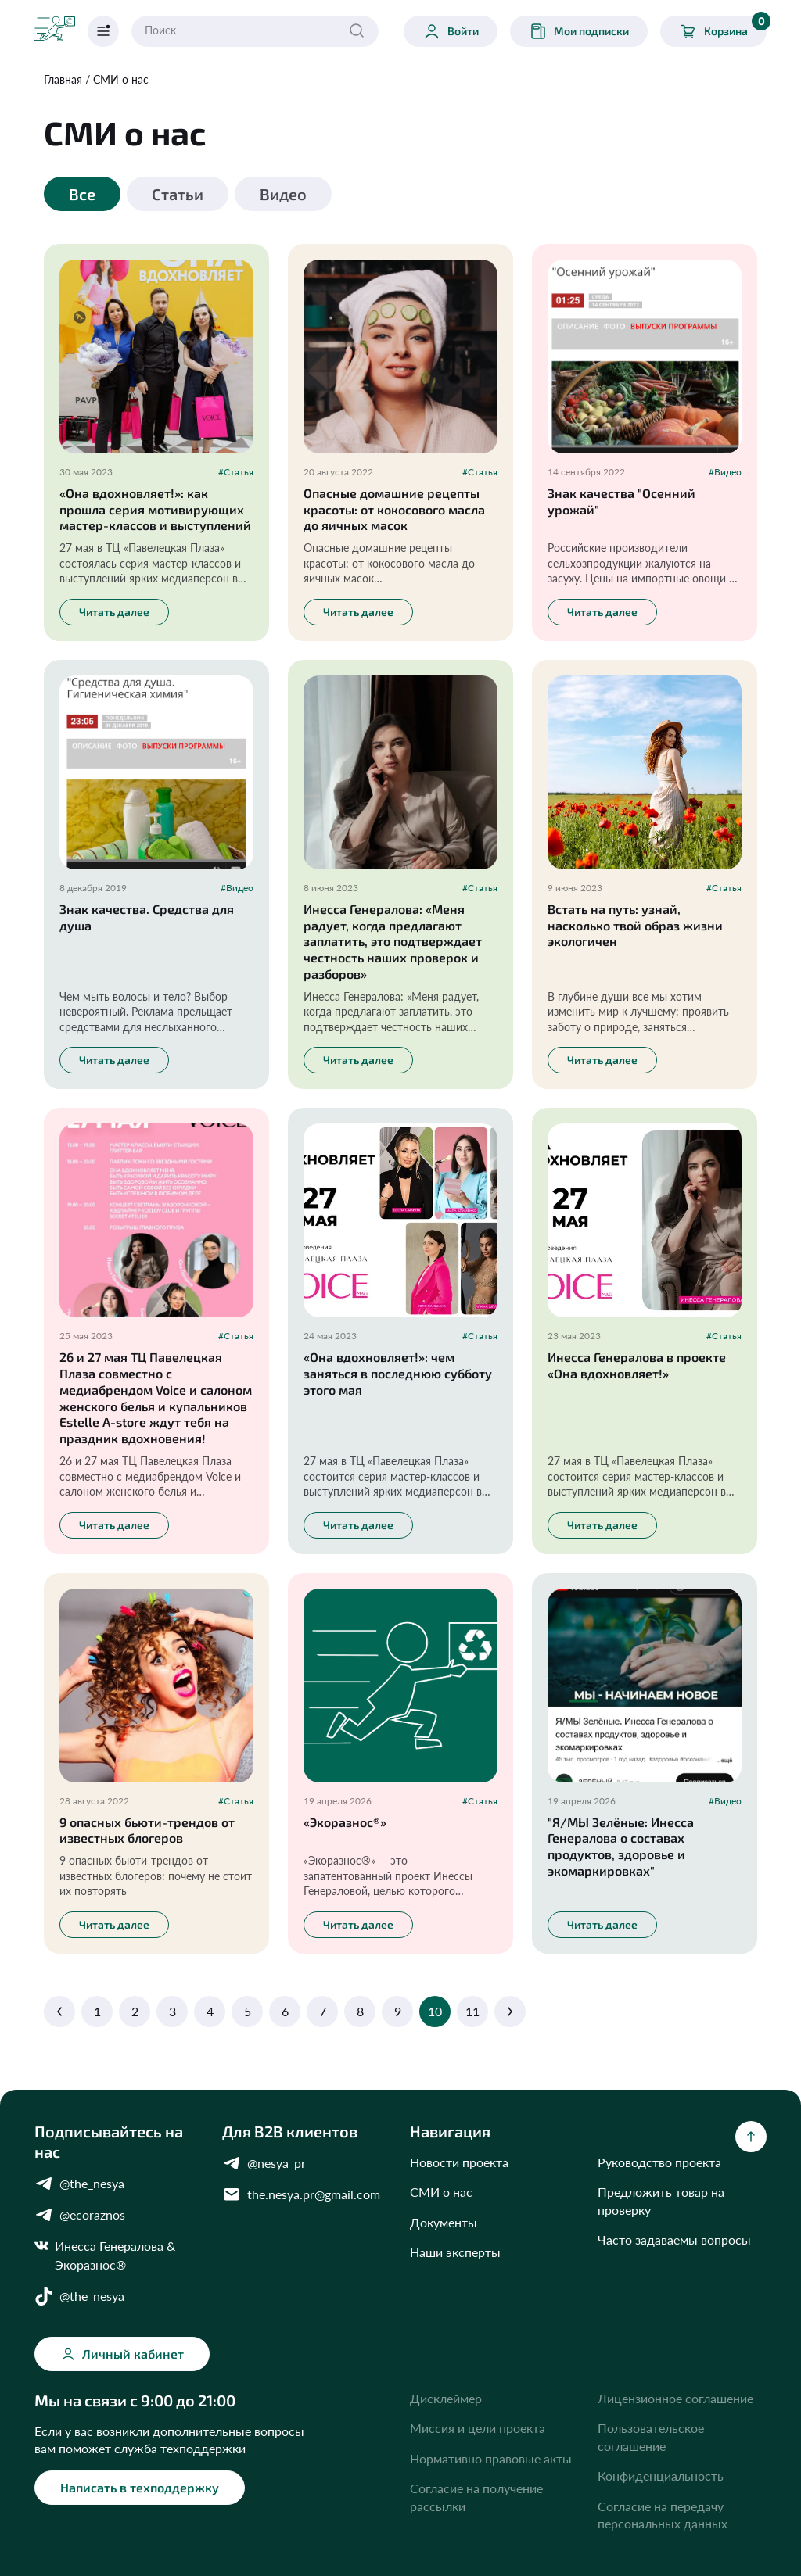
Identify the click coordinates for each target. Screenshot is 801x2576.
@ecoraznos (79, 2214)
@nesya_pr (264, 2163)
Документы (443, 2222)
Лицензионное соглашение (675, 2398)
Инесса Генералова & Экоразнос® (104, 2254)
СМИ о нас (121, 79)
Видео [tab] (283, 194)
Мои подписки (579, 31)
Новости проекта (459, 2162)
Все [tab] (82, 194)
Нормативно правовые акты (491, 2458)
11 (472, 2011)
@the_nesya (79, 2183)
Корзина (723, 28)
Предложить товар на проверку (661, 2200)
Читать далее (114, 611)
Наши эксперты (455, 2252)
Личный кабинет (122, 2354)
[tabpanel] (400, 1132)
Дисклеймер (446, 2398)
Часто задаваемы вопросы (674, 2239)
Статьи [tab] (177, 194)
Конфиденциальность (661, 2475)
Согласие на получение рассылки (476, 2497)
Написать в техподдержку (139, 2487)
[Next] (510, 2011)
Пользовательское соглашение (651, 2436)
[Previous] (59, 2011)
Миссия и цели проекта (477, 2427)
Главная (63, 79)
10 (435, 2011)
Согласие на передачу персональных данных (662, 2515)
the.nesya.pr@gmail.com (301, 2194)
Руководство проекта (659, 2162)
